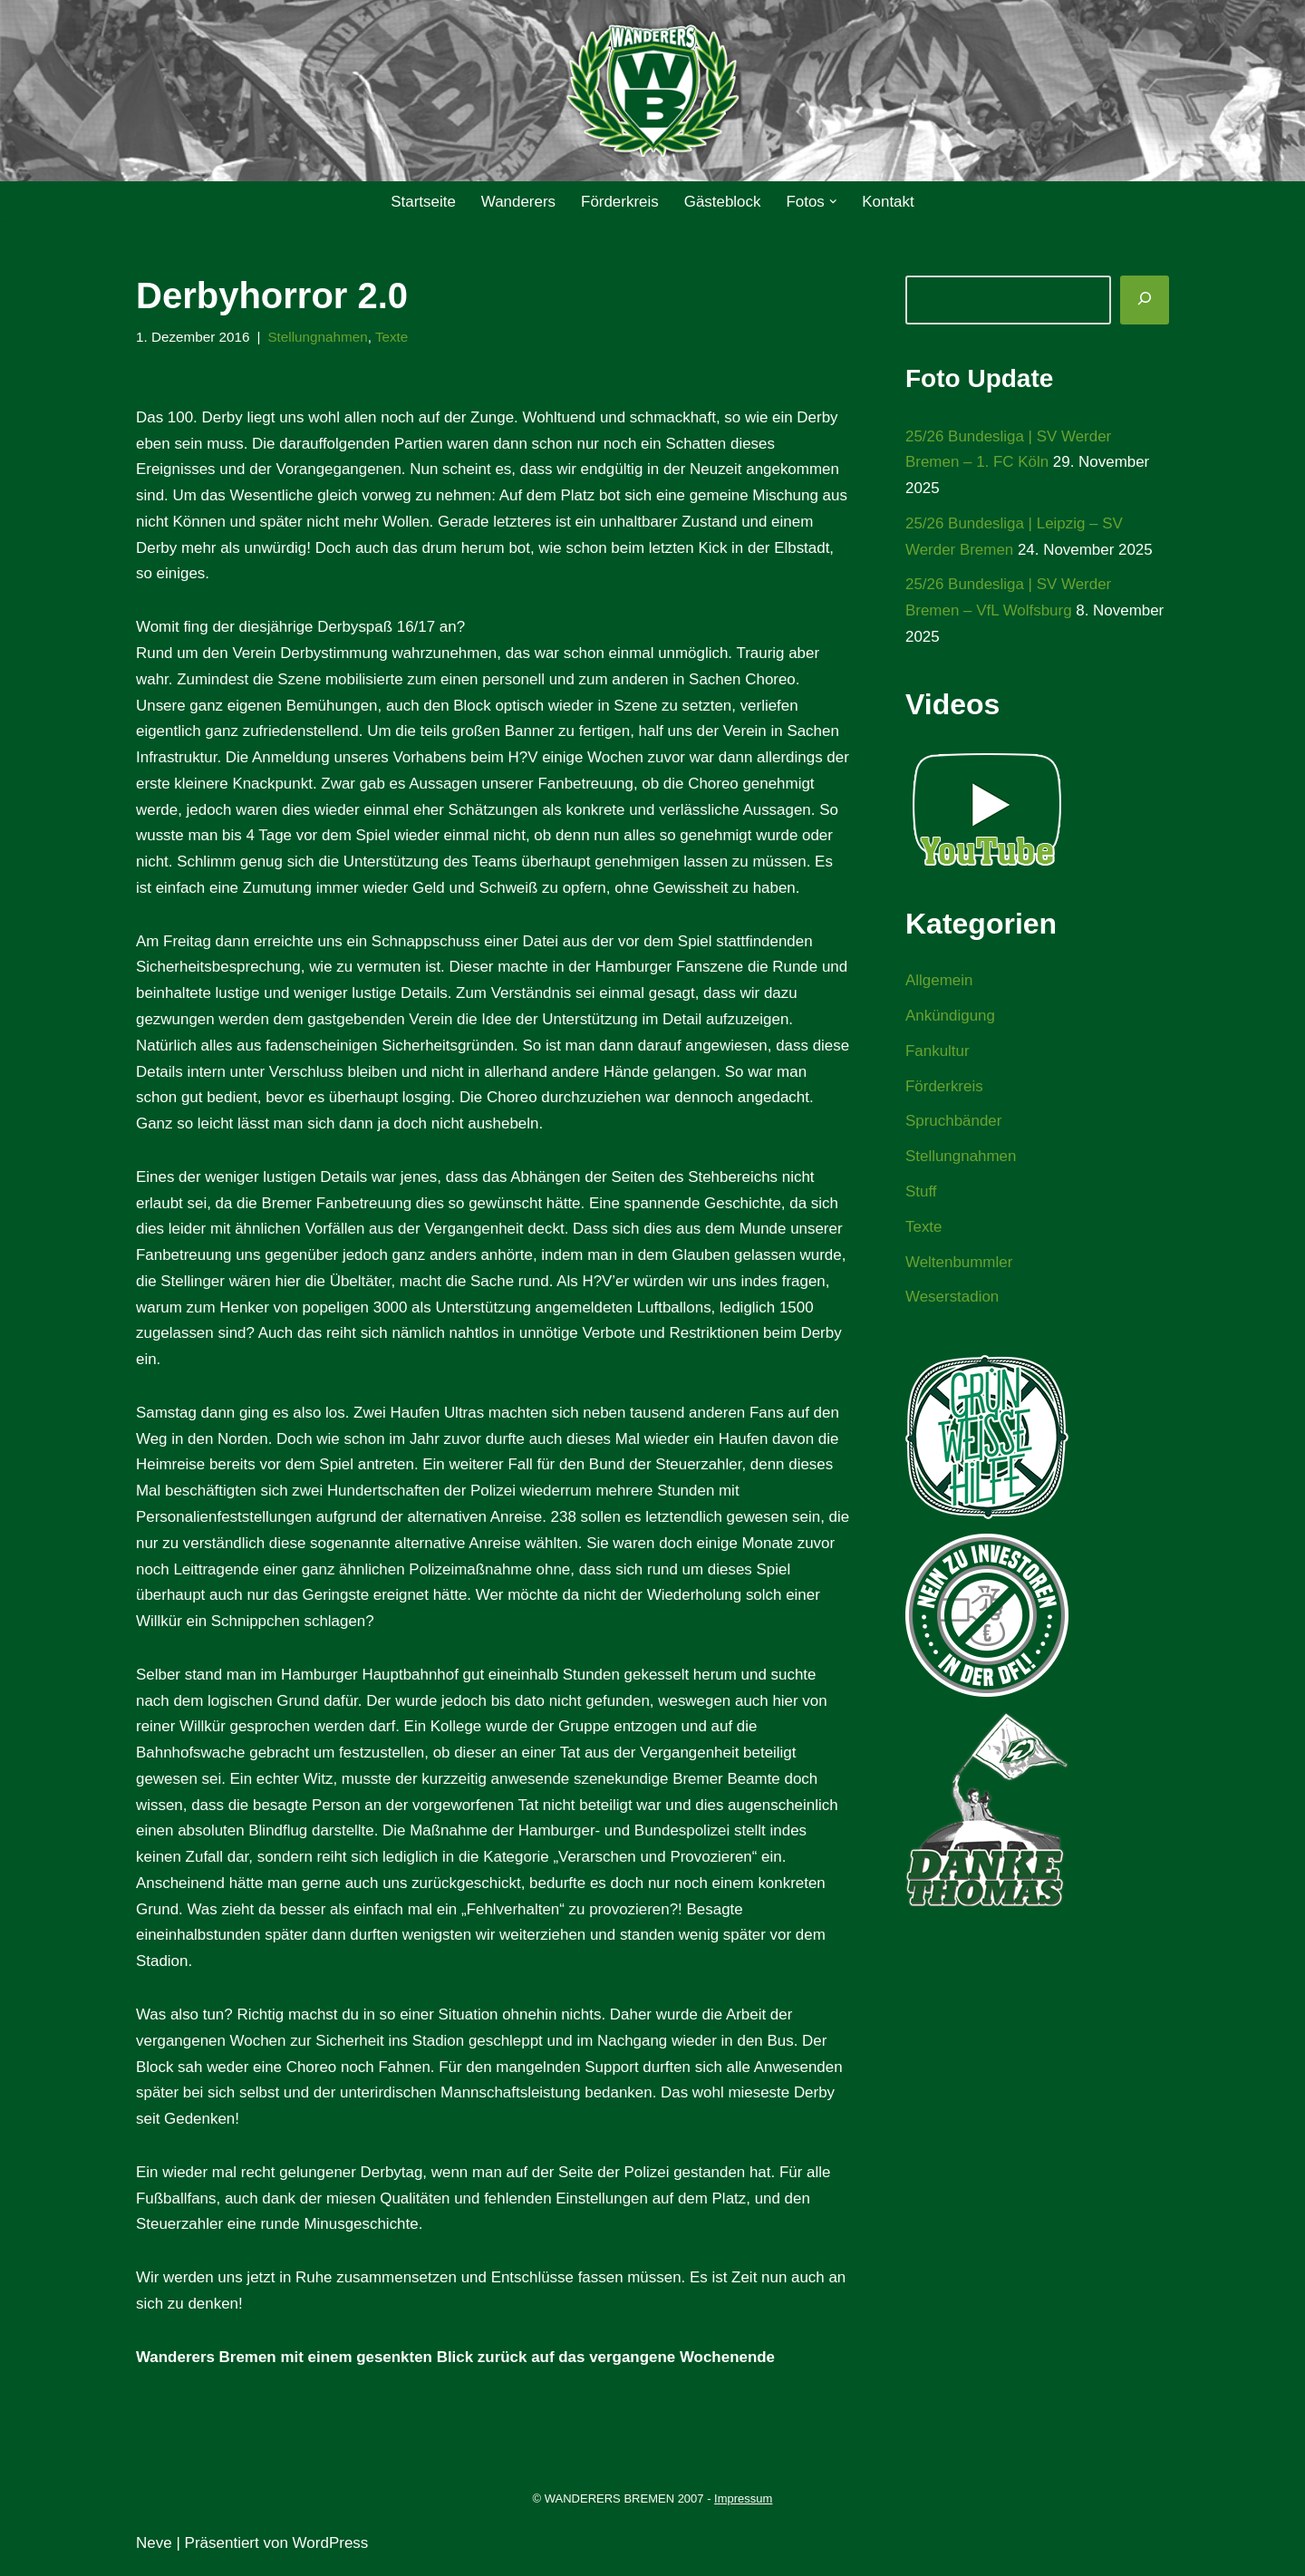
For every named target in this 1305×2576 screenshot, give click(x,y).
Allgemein (939, 981)
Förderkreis (620, 201)
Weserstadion (952, 1298)
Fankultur (937, 1051)
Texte (393, 336)
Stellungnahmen (318, 336)
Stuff (921, 1193)
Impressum (743, 2506)
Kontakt (889, 201)
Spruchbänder (953, 1122)
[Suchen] (1144, 300)
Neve (154, 2551)
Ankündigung (950, 1016)
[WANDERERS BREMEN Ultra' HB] (652, 91)
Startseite (422, 201)
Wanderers (518, 201)
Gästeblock (722, 201)
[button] (833, 202)
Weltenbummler (959, 1264)
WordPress (331, 2551)
